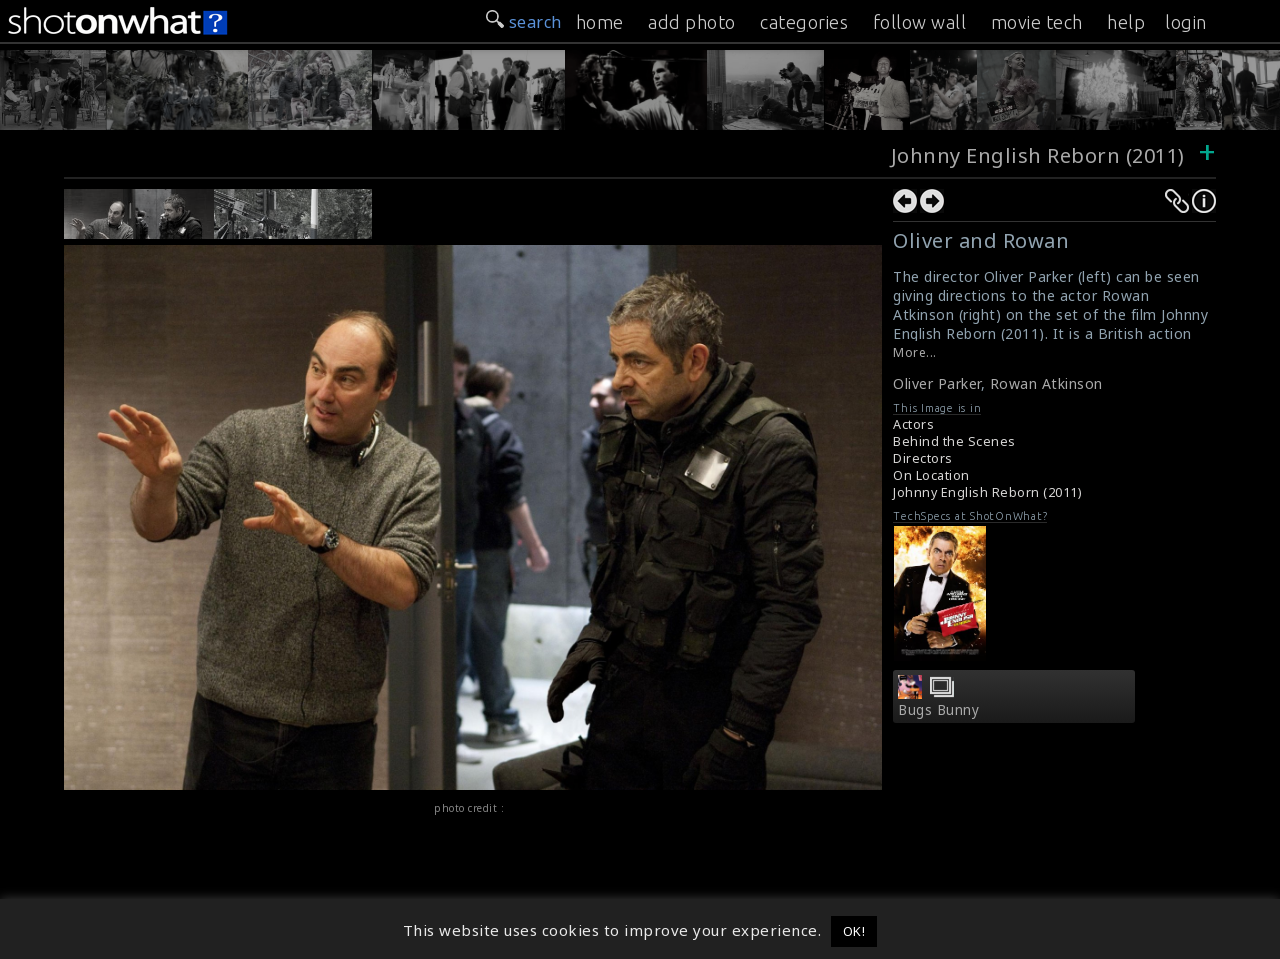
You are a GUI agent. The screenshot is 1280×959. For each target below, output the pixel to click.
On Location (931, 475)
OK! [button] (854, 931)
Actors (913, 424)
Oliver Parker (937, 383)
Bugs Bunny (938, 710)
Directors (923, 458)
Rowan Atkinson (1046, 383)
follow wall (920, 22)
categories (804, 22)
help (1126, 22)
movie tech (1037, 22)
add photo (692, 22)
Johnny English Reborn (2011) (1038, 155)
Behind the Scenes (954, 441)
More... (915, 352)
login (1186, 22)
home (600, 22)
